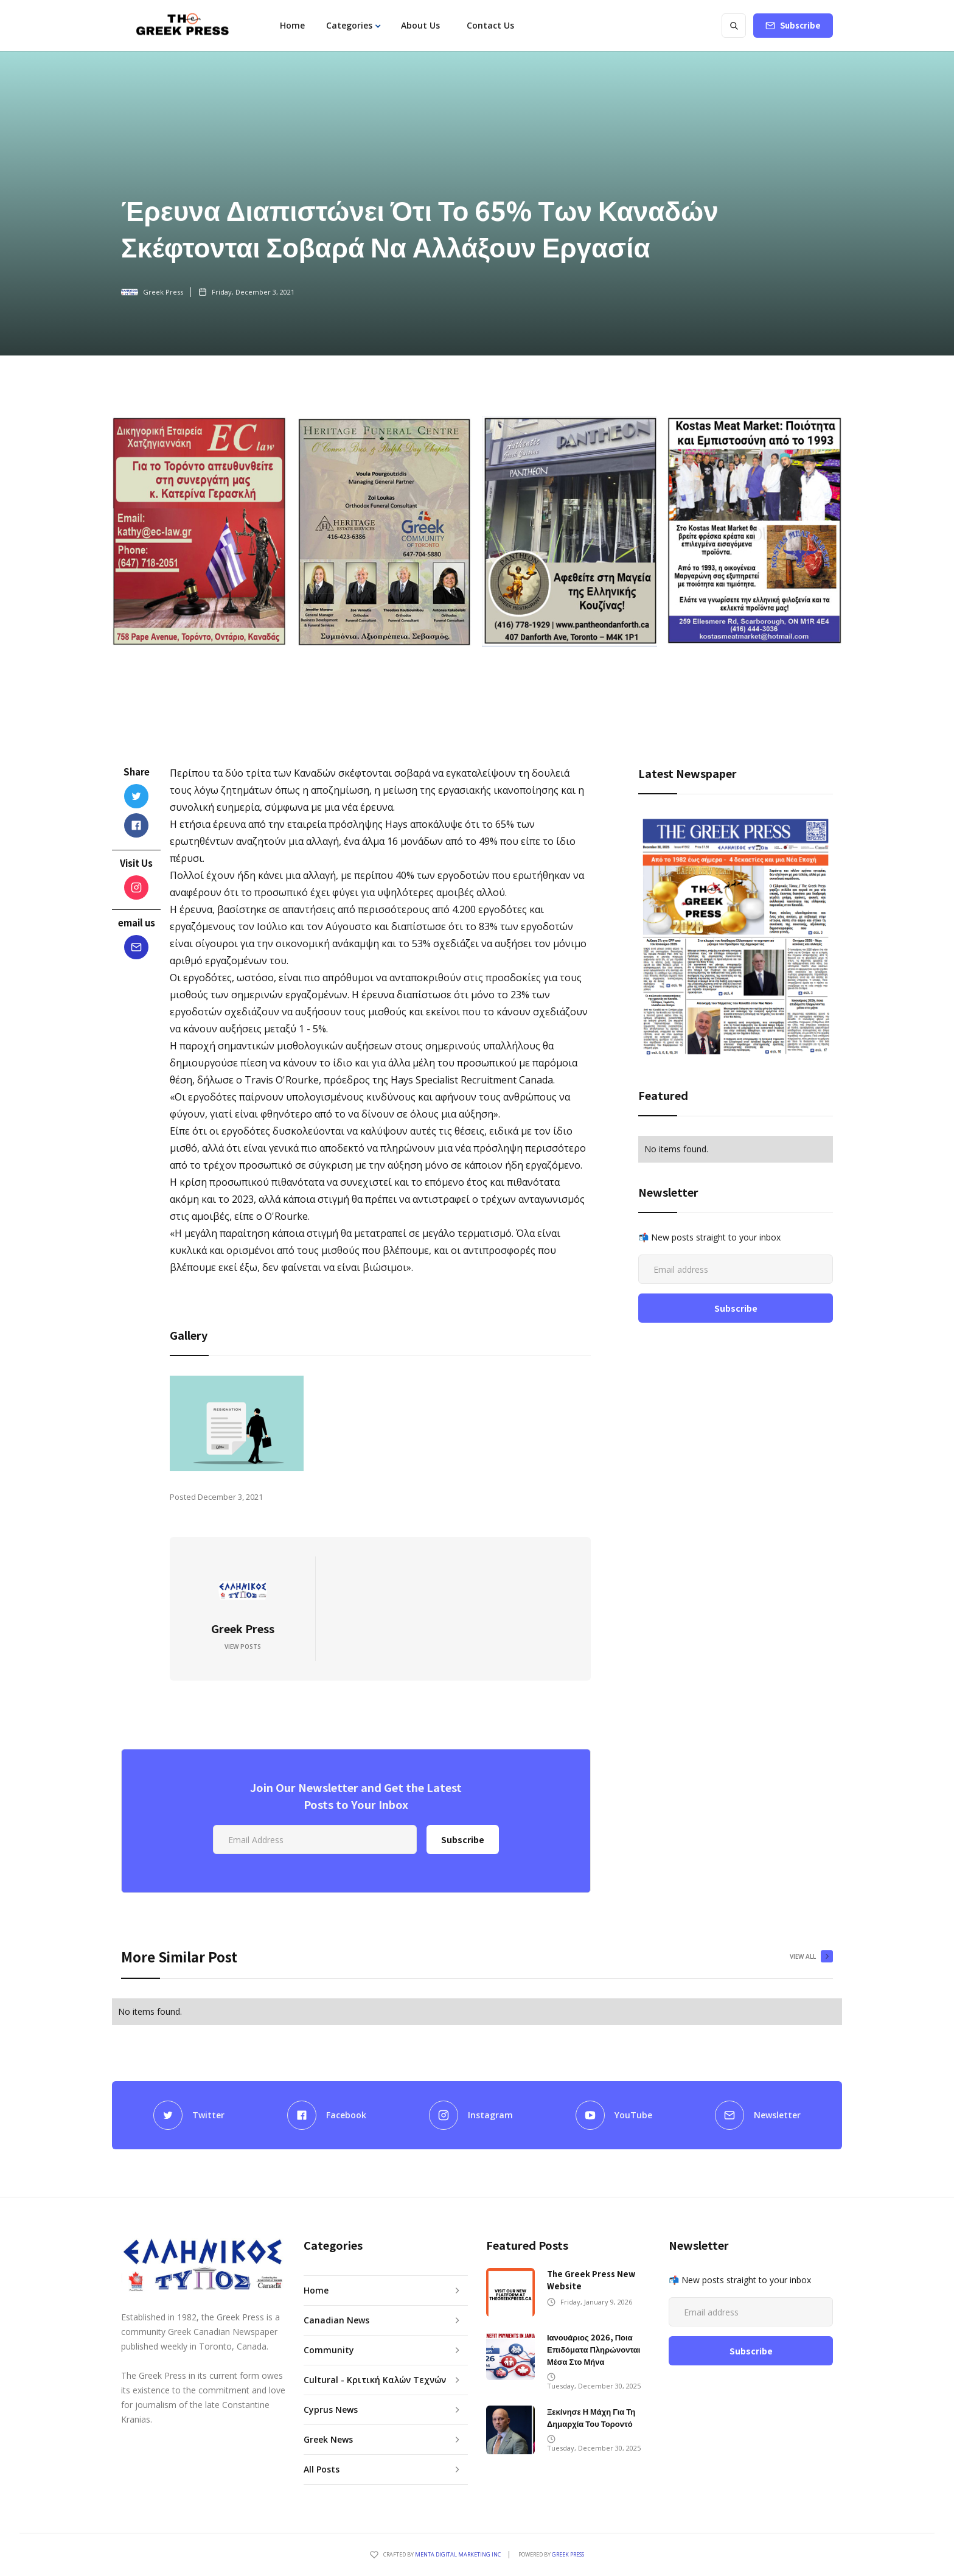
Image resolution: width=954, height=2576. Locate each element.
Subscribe (800, 25)
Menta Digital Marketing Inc (458, 2554)
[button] (353, 25)
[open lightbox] (237, 1423)
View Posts (243, 1646)
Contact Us (490, 25)
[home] (182, 25)
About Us (420, 25)
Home (292, 25)
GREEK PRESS (568, 2554)
